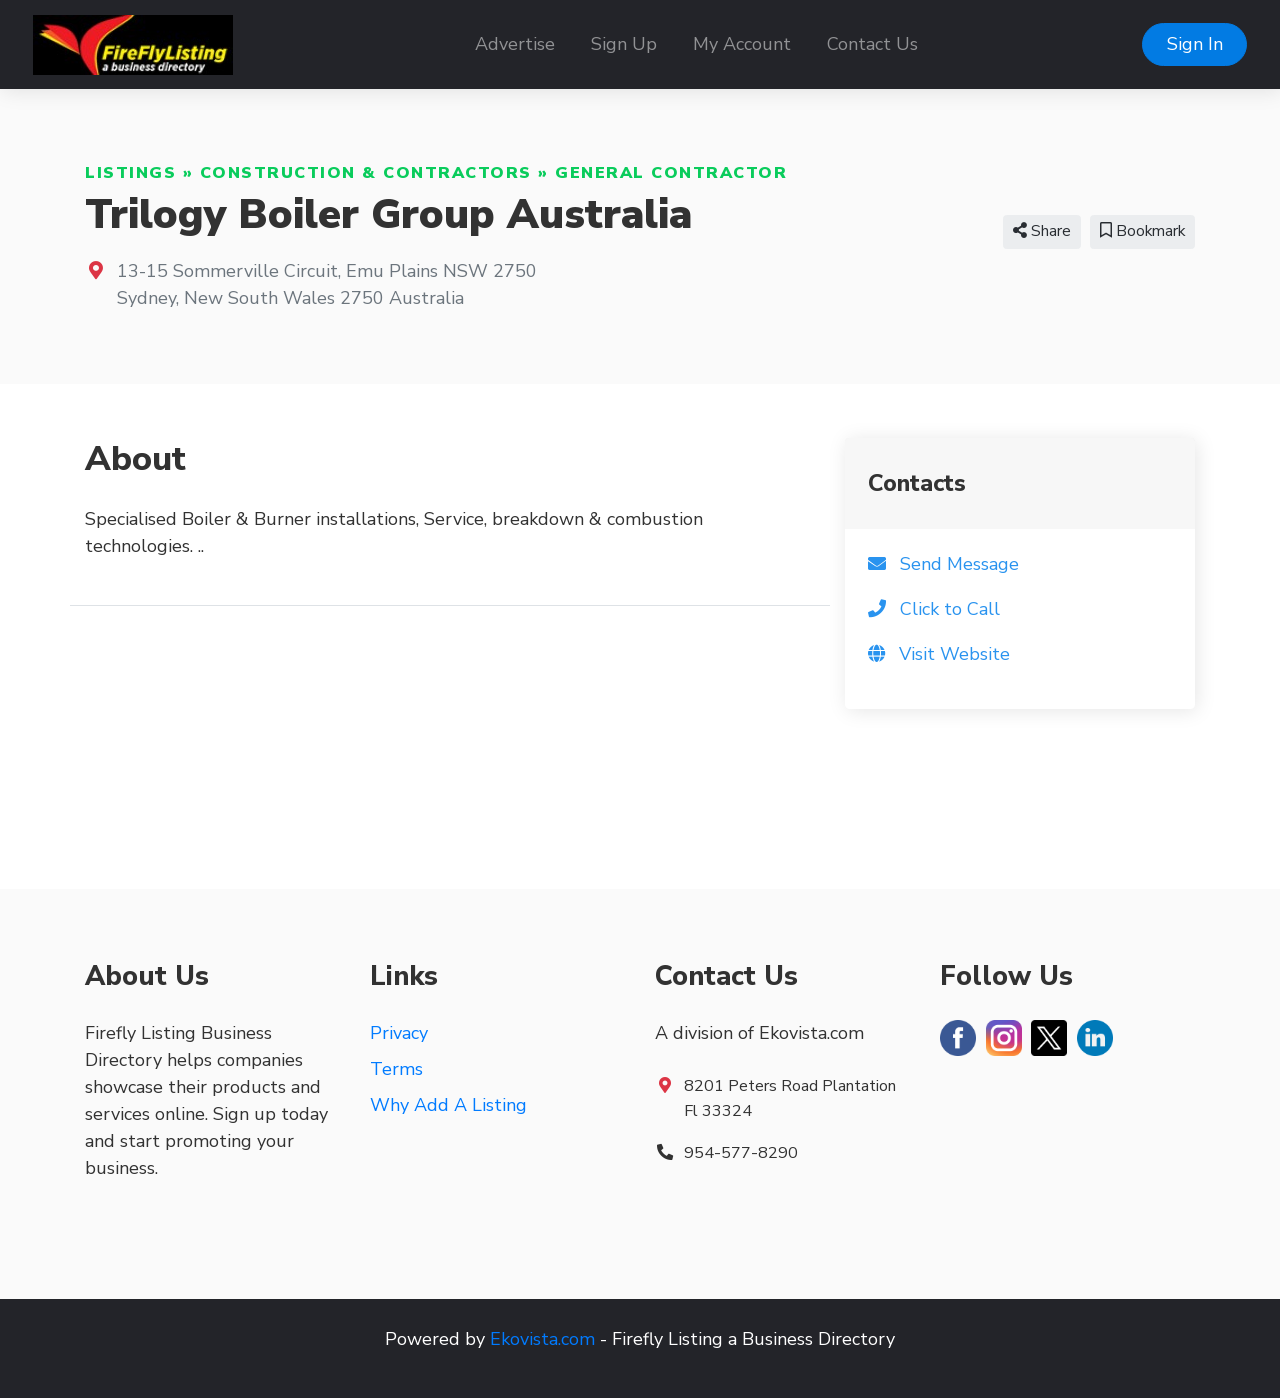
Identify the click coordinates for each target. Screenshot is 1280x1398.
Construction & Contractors (366, 173)
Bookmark (1142, 231)
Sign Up (624, 44)
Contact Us (872, 44)
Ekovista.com (542, 1339)
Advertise (515, 44)
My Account (742, 44)
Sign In (1195, 44)
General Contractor (671, 173)
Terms (396, 1069)
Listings (130, 173)
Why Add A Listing (448, 1105)
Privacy (399, 1033)
